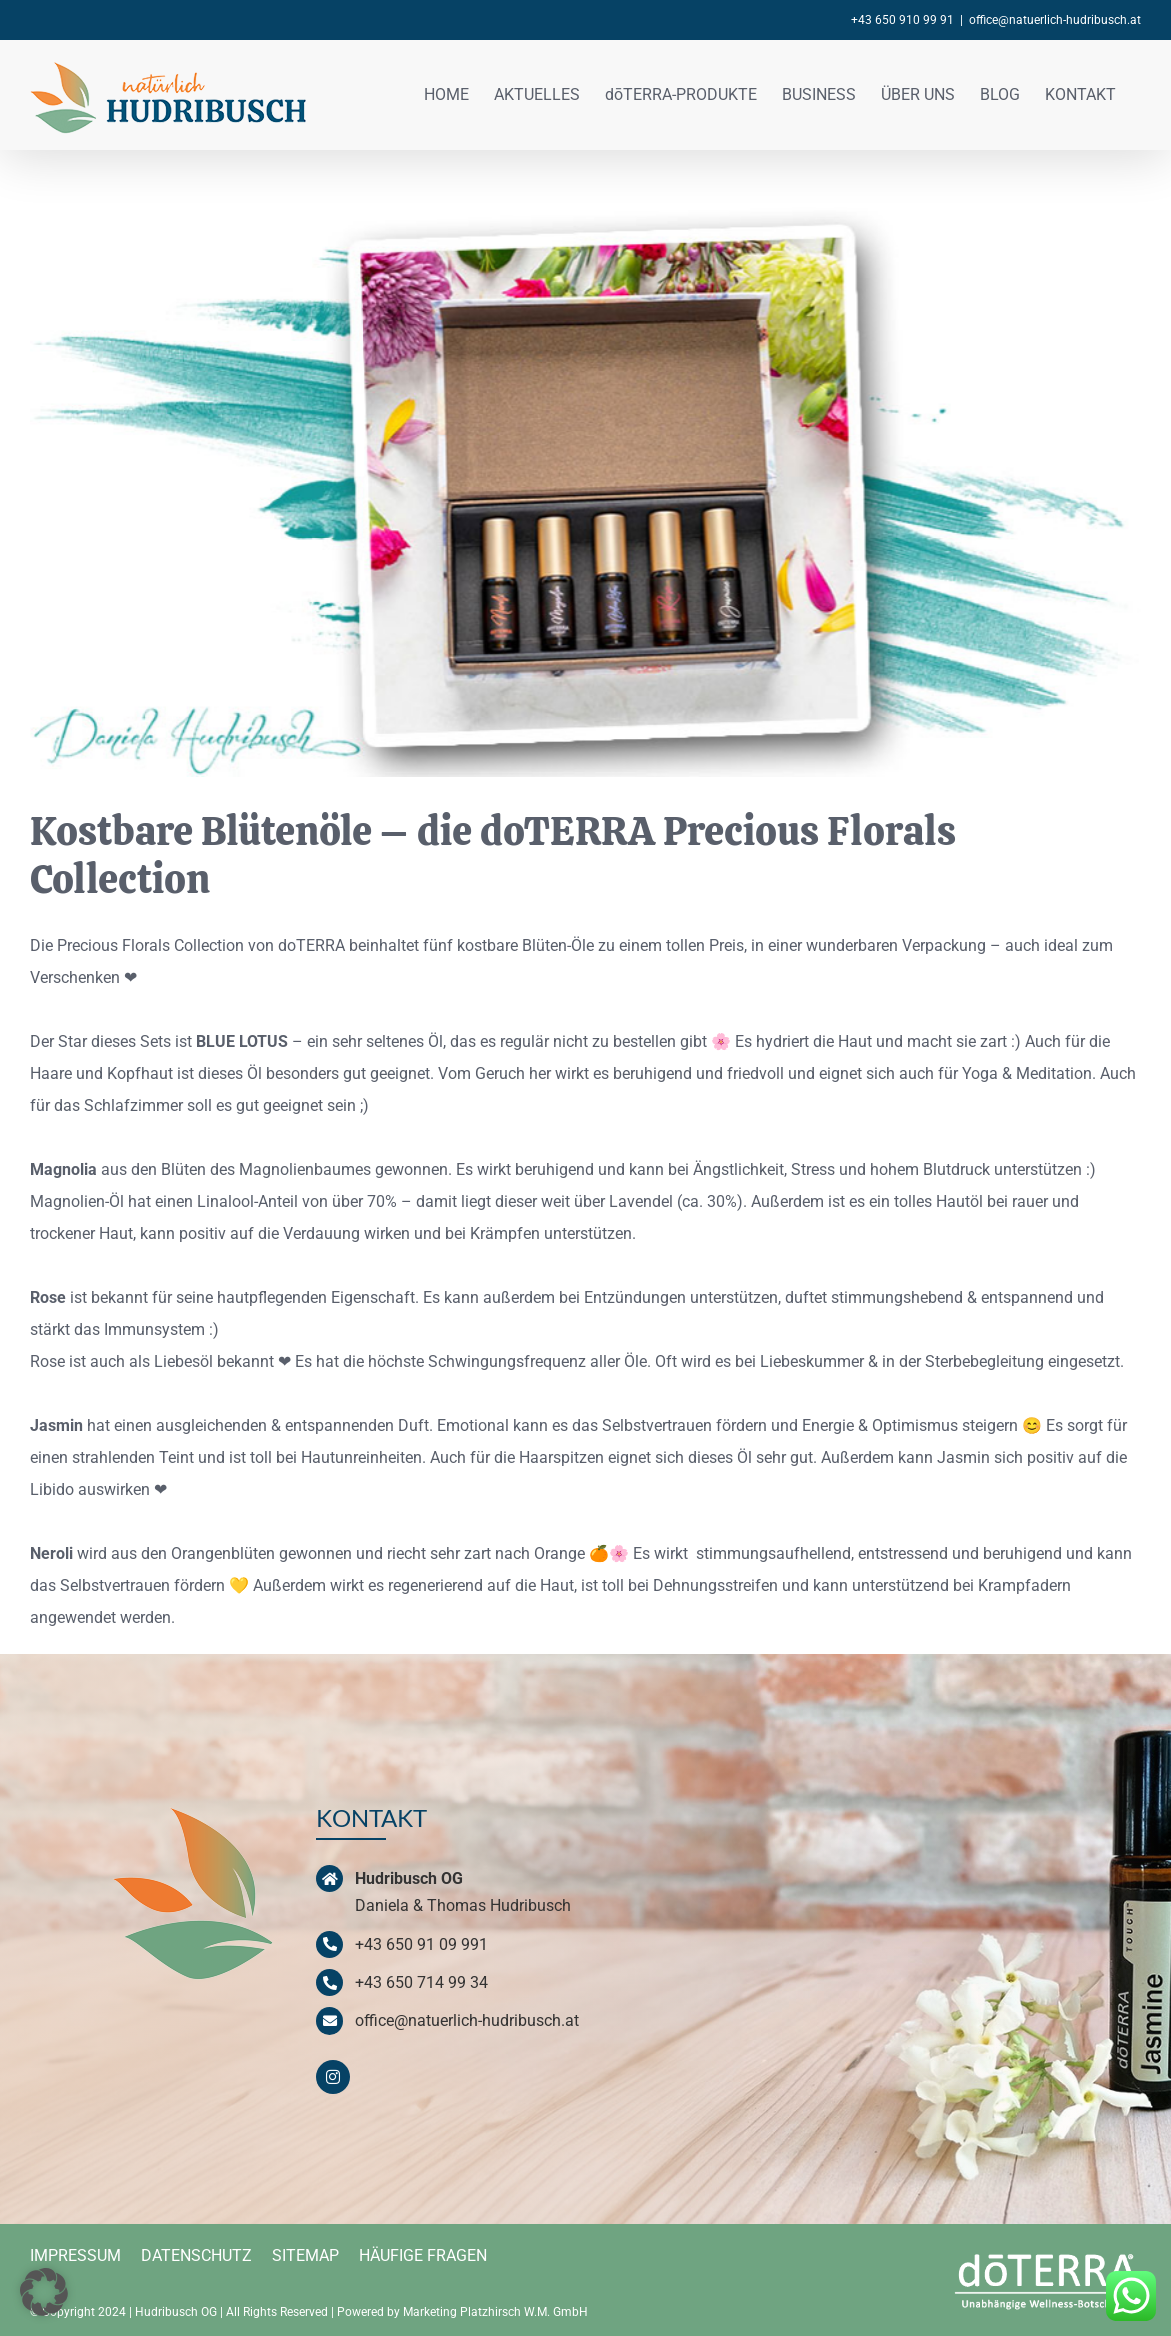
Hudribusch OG (176, 2312)
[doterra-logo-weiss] (1047, 2252)
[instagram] (333, 2077)
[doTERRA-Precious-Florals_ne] (585, 491)
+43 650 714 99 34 (421, 1982)
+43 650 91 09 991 (421, 1944)
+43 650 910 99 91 (902, 20)
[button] (44, 2292)
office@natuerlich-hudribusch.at (1055, 20)
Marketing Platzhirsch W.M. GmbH (495, 2312)
